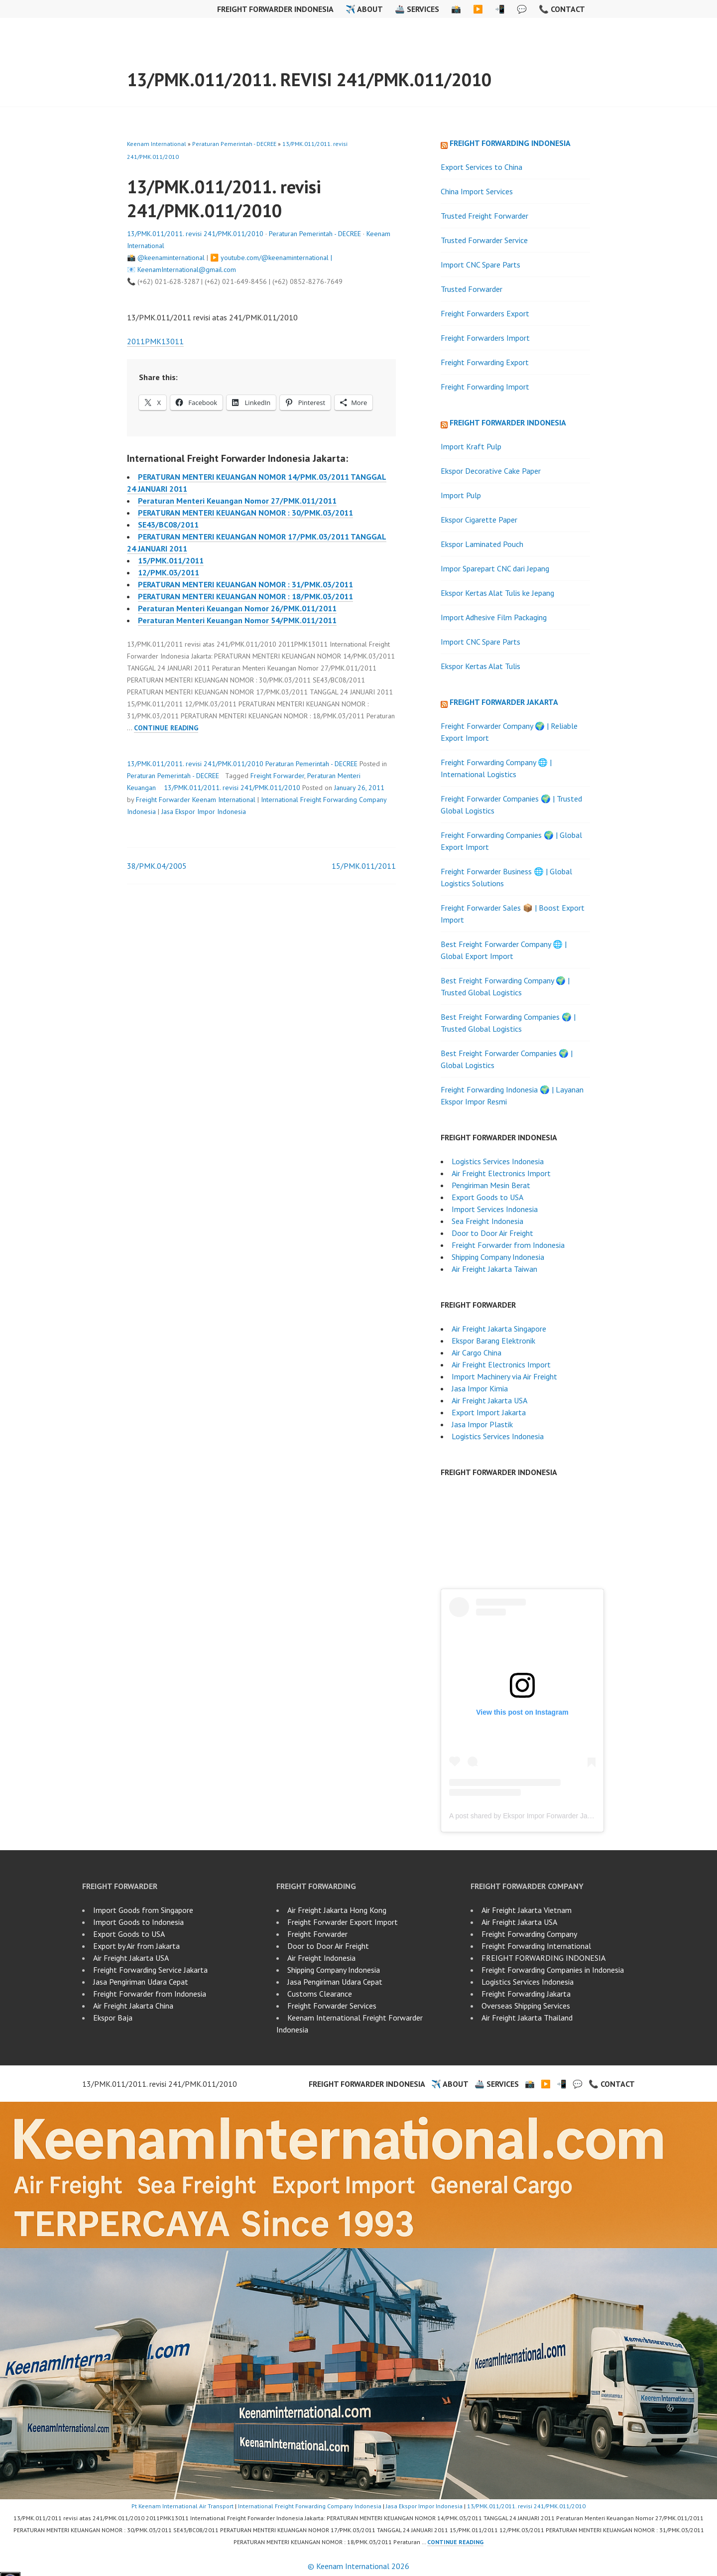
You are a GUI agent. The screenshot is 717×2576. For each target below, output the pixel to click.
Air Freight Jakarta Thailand (527, 2018)
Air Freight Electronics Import (501, 1173)
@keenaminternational (171, 257)
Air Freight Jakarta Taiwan (494, 1269)
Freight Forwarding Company (529, 1934)
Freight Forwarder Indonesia (275, 9)
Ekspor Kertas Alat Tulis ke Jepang (497, 593)
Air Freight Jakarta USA (489, 1400)
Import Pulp (461, 495)
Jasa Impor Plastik (482, 1424)
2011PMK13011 (155, 341)
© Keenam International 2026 (358, 2566)
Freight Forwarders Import (485, 338)
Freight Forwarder (277, 775)
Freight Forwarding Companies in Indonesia (552, 1970)
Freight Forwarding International (536, 1946)
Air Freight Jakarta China (133, 2006)
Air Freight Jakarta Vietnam (526, 1910)
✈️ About (364, 9)
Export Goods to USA (487, 1197)
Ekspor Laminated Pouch (482, 544)
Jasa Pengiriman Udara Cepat (140, 1982)
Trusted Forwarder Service (484, 240)
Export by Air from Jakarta (136, 1946)
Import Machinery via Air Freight (504, 1376)
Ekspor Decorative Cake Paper (491, 471)
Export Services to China (481, 167)
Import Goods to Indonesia (138, 1922)
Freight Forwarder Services (331, 2006)
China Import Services (477, 191)
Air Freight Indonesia (321, 1958)
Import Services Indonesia (495, 1209)
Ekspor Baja (112, 2018)
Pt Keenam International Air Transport (182, 2506)
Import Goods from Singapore (143, 1910)
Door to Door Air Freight (492, 1233)
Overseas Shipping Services (525, 2006)
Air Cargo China (476, 1352)
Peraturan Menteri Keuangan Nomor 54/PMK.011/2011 (237, 620)
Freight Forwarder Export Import (342, 1922)
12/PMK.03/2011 (168, 572)
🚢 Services (417, 9)
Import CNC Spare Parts (480, 265)
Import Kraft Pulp (471, 446)
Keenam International (156, 143)
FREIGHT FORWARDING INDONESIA (543, 1958)
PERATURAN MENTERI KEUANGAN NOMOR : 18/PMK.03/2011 (245, 596)
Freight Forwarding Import (486, 387)
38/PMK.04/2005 (157, 866)
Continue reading (166, 728)
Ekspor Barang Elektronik (493, 1341)
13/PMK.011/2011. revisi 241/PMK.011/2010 (309, 79)
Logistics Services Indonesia (498, 1161)
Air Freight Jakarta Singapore (499, 1329)
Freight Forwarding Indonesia (510, 143)
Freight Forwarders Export (485, 313)
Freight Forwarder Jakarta (504, 702)
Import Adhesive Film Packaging (494, 617)
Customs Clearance (319, 1994)
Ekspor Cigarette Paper (479, 520)
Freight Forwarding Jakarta (526, 1994)
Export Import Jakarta (489, 1412)
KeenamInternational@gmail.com (186, 269)
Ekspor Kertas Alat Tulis (480, 666)
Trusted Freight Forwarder (484, 216)
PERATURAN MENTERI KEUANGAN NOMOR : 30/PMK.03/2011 (245, 513)
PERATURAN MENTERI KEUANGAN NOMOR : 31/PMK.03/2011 (245, 584)
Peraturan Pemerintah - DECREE (234, 143)
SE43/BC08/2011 (168, 525)
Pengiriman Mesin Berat (491, 1185)
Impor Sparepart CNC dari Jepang (495, 568)
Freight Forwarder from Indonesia (508, 1245)
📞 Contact (562, 9)
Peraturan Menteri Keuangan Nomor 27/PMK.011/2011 (237, 501)
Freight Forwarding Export (485, 362)
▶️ (478, 9)
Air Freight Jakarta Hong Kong (336, 1910)
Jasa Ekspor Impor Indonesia (203, 811)
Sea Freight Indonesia (487, 1221)
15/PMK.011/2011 (171, 560)
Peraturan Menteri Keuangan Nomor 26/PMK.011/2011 (237, 608)
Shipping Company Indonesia (498, 1257)
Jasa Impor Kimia (480, 1388)
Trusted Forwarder (471, 289)
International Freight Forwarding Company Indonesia (309, 2506)
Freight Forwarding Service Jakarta (150, 1970)
